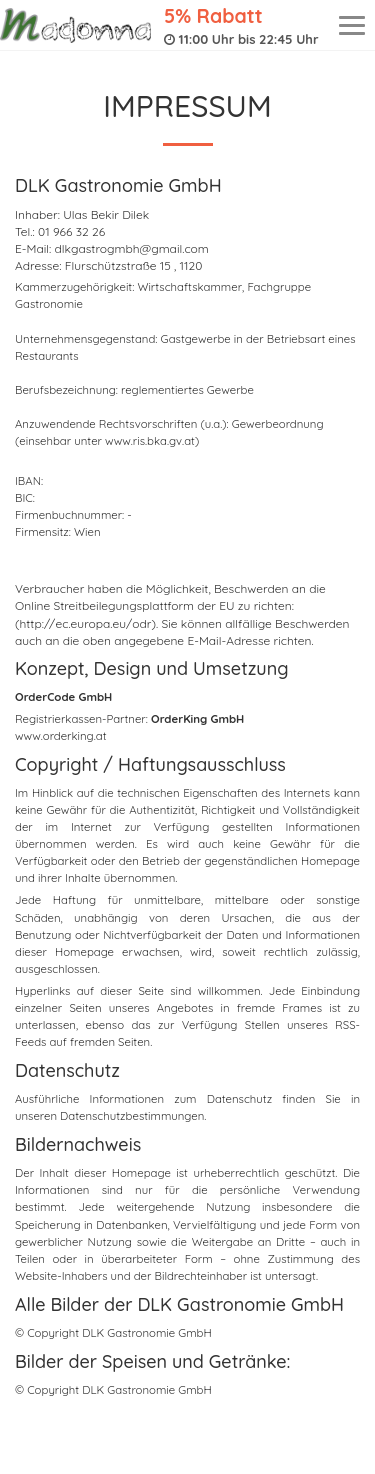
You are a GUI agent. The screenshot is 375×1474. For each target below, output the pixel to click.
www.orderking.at (61, 736)
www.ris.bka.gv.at (150, 441)
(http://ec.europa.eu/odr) (85, 623)
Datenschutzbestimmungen (132, 1116)
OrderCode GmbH (63, 697)
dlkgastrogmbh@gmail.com (132, 248)
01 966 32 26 (71, 231)
